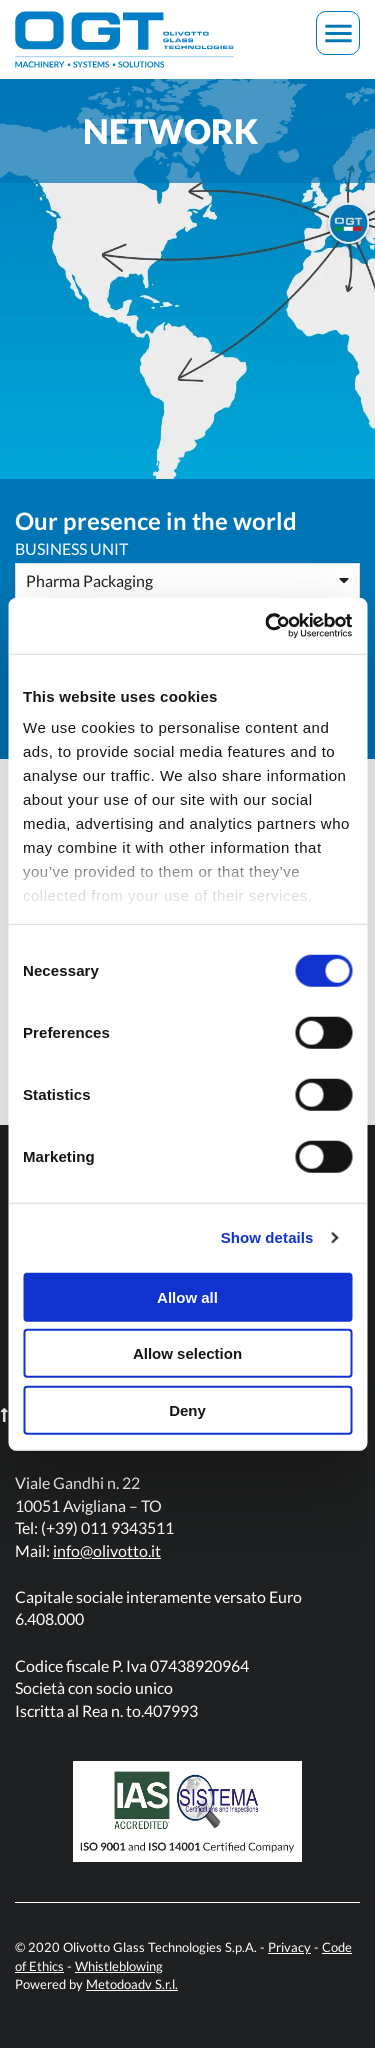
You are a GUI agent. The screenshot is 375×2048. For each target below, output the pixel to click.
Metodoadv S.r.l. (132, 1984)
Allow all (187, 1296)
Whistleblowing (119, 1966)
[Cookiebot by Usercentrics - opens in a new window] (267, 626)
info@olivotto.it (107, 1550)
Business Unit (71, 548)
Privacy (289, 1948)
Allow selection (187, 1353)
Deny (187, 1409)
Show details (267, 1237)
